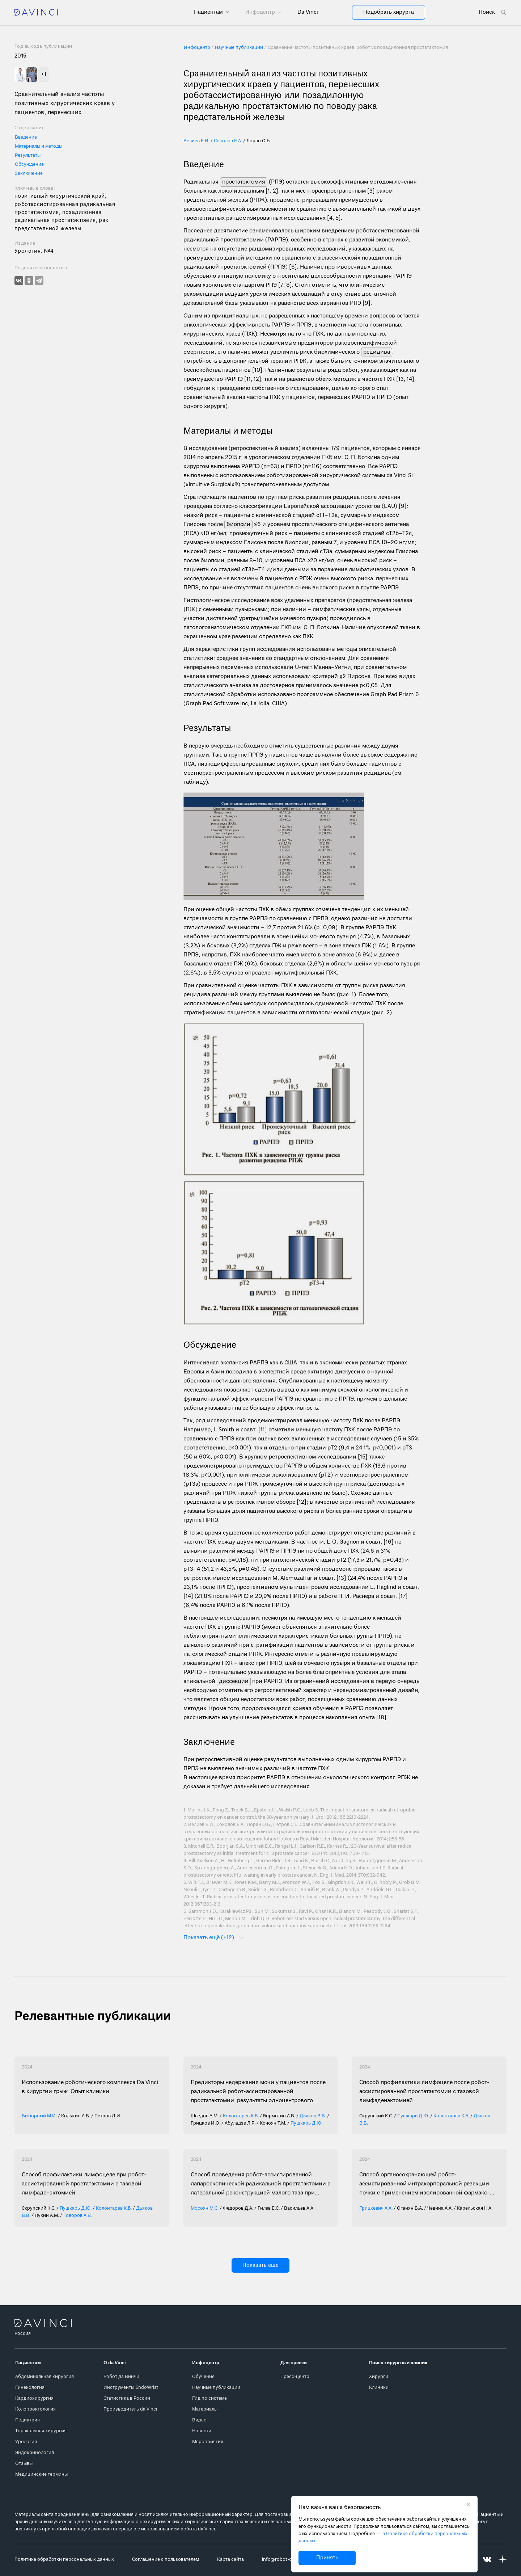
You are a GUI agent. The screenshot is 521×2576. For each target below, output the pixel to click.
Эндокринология (34, 2453)
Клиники (379, 2388)
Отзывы (24, 2464)
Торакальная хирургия (41, 2431)
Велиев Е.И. (196, 141)
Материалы (204, 2409)
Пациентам (209, 12)
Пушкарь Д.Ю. (306, 2123)
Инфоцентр (260, 12)
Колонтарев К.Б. (241, 2116)
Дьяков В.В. (313, 2116)
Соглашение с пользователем (165, 2559)
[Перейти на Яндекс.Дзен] (503, 2559)
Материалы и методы (38, 146)
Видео (199, 2420)
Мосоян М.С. (205, 2208)
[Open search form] (493, 12)
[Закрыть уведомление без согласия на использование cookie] (468, 2505)
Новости (201, 2431)
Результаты (28, 155)
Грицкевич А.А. (376, 2208)
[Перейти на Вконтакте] (487, 2559)
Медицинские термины (41, 2474)
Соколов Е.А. (228, 141)
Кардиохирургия (34, 2398)
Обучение (203, 2377)
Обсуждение (29, 164)
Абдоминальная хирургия (44, 2377)
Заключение (29, 174)
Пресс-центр (294, 2377)
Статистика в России (126, 2398)
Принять (327, 2558)
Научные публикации (216, 2388)
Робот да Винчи (121, 2377)
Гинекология (30, 2388)
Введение (26, 137)
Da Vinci (307, 12)
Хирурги (378, 2377)
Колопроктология (35, 2409)
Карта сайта (230, 2559)
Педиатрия (27, 2420)
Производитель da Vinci (130, 2409)
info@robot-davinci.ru (286, 2559)
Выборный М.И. (39, 2116)
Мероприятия (207, 2442)
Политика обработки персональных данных (64, 2559)
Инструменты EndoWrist (130, 2388)
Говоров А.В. (77, 2216)
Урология (26, 2442)
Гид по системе (209, 2398)
